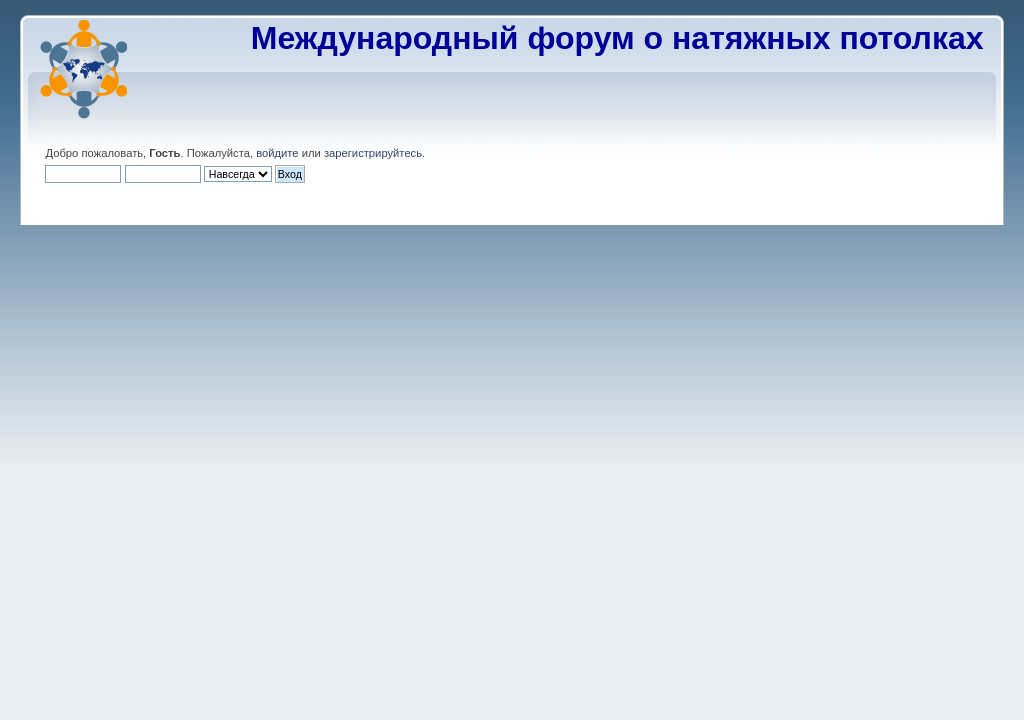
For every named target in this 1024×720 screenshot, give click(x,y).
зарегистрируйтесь (373, 153)
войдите (277, 153)
